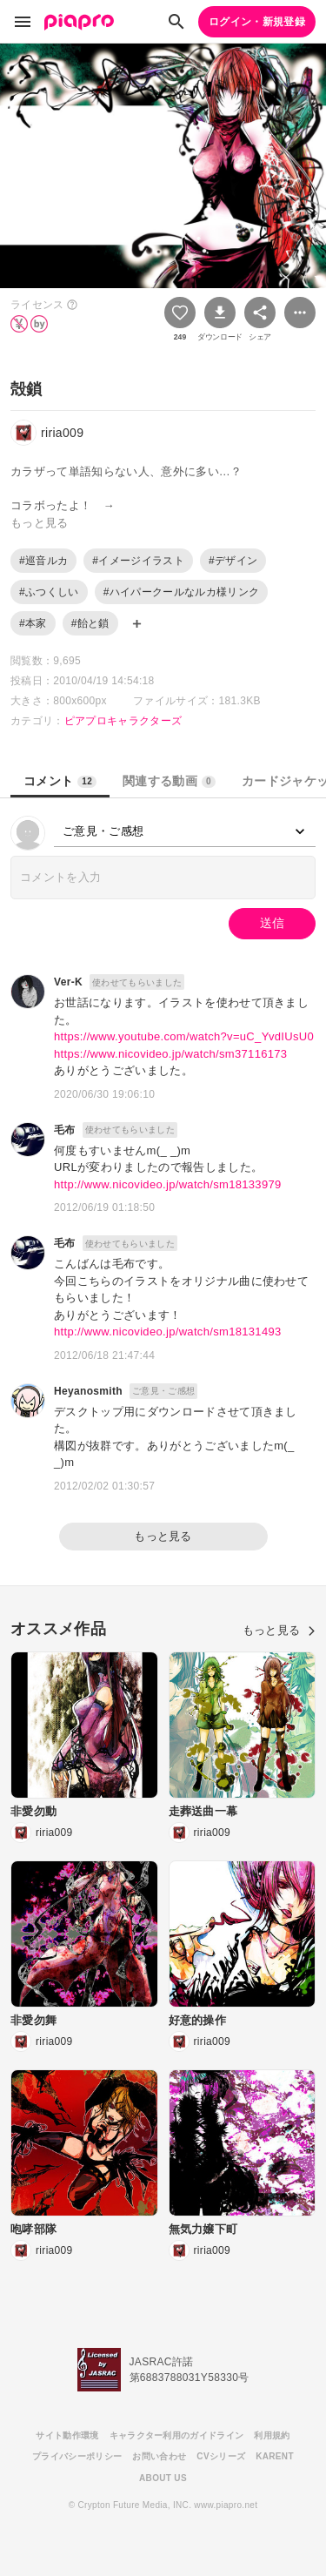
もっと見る (163, 1536)
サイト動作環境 (67, 2435)
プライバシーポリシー (77, 2456)
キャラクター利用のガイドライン (177, 2435)
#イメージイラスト (138, 561)
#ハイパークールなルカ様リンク (181, 592)
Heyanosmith (88, 1391)
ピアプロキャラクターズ (123, 721)
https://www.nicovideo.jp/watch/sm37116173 (170, 1053)
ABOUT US (163, 2478)
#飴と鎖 (90, 623)
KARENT (275, 2456)
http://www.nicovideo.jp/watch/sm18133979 (168, 1184)
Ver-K (68, 982)
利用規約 (271, 2435)
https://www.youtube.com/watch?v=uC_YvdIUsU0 (184, 1036)
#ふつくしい (49, 592)
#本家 (33, 623)
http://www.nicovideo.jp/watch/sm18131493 (168, 1331)
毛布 (65, 1130)
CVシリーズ (220, 2456)
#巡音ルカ (43, 561)
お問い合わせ (159, 2456)
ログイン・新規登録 (257, 22)
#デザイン (233, 561)
